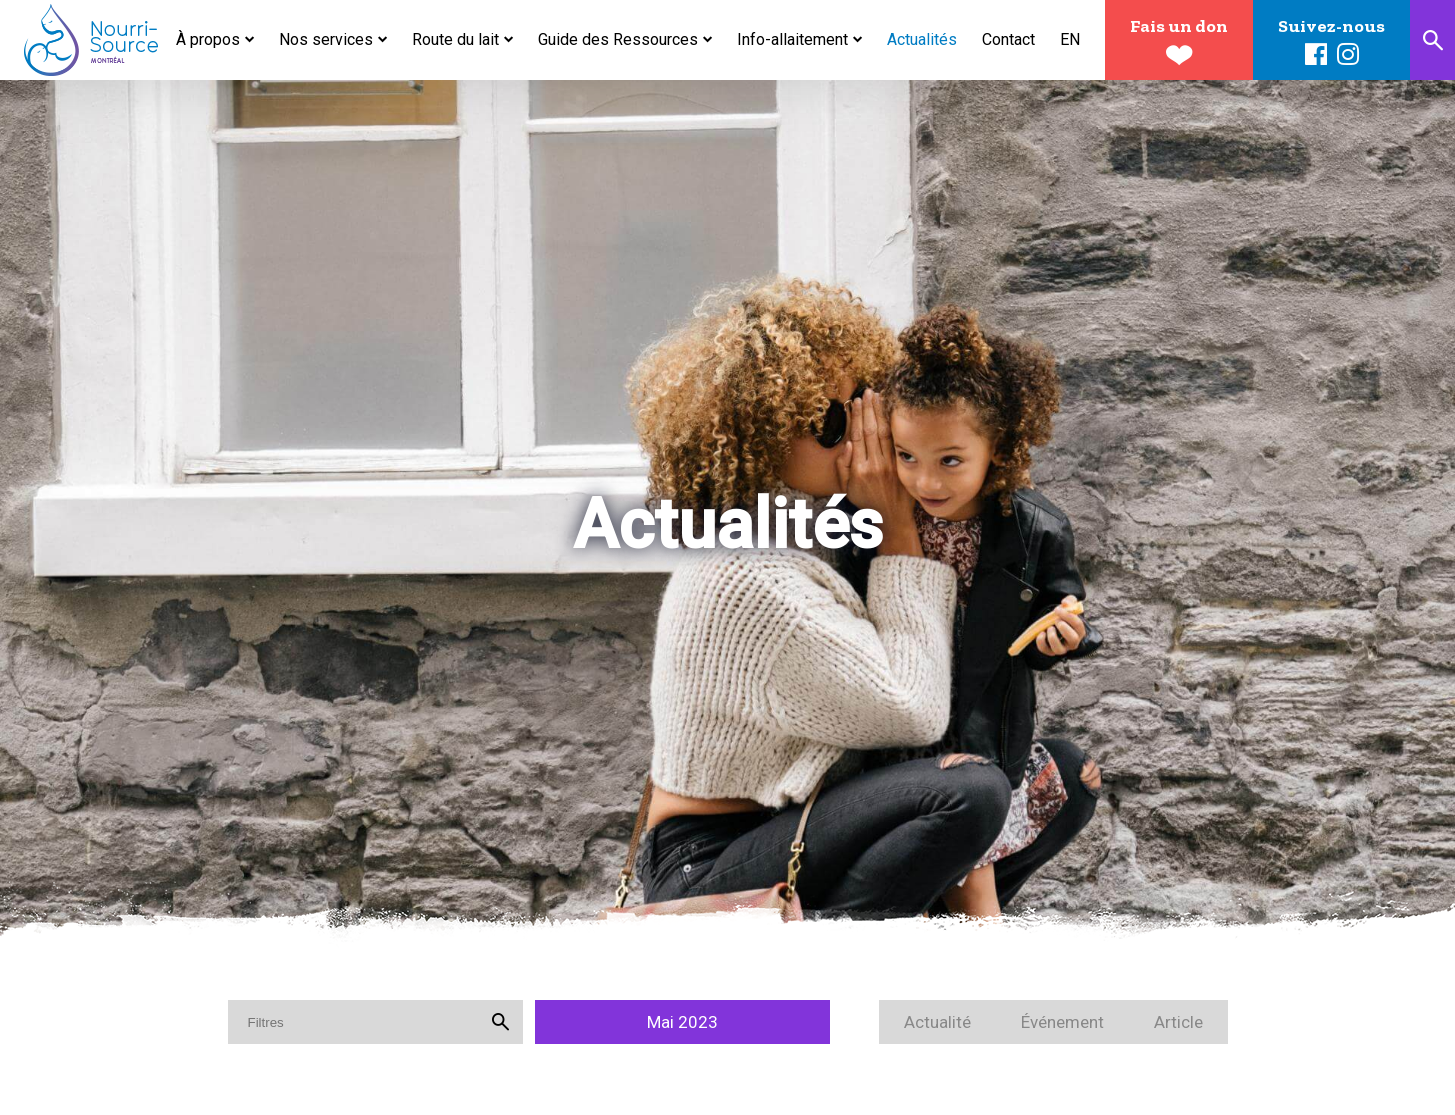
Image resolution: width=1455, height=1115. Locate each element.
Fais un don (1179, 26)
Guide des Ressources (618, 39)
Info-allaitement (792, 39)
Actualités (922, 39)
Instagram (1348, 55)
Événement (1062, 1022)
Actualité (937, 1022)
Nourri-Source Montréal (91, 40)
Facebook (1316, 55)
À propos (208, 39)
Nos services (326, 39)
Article (1178, 1022)
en (1070, 39)
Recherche (1432, 40)
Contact (1008, 39)
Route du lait (455, 39)
